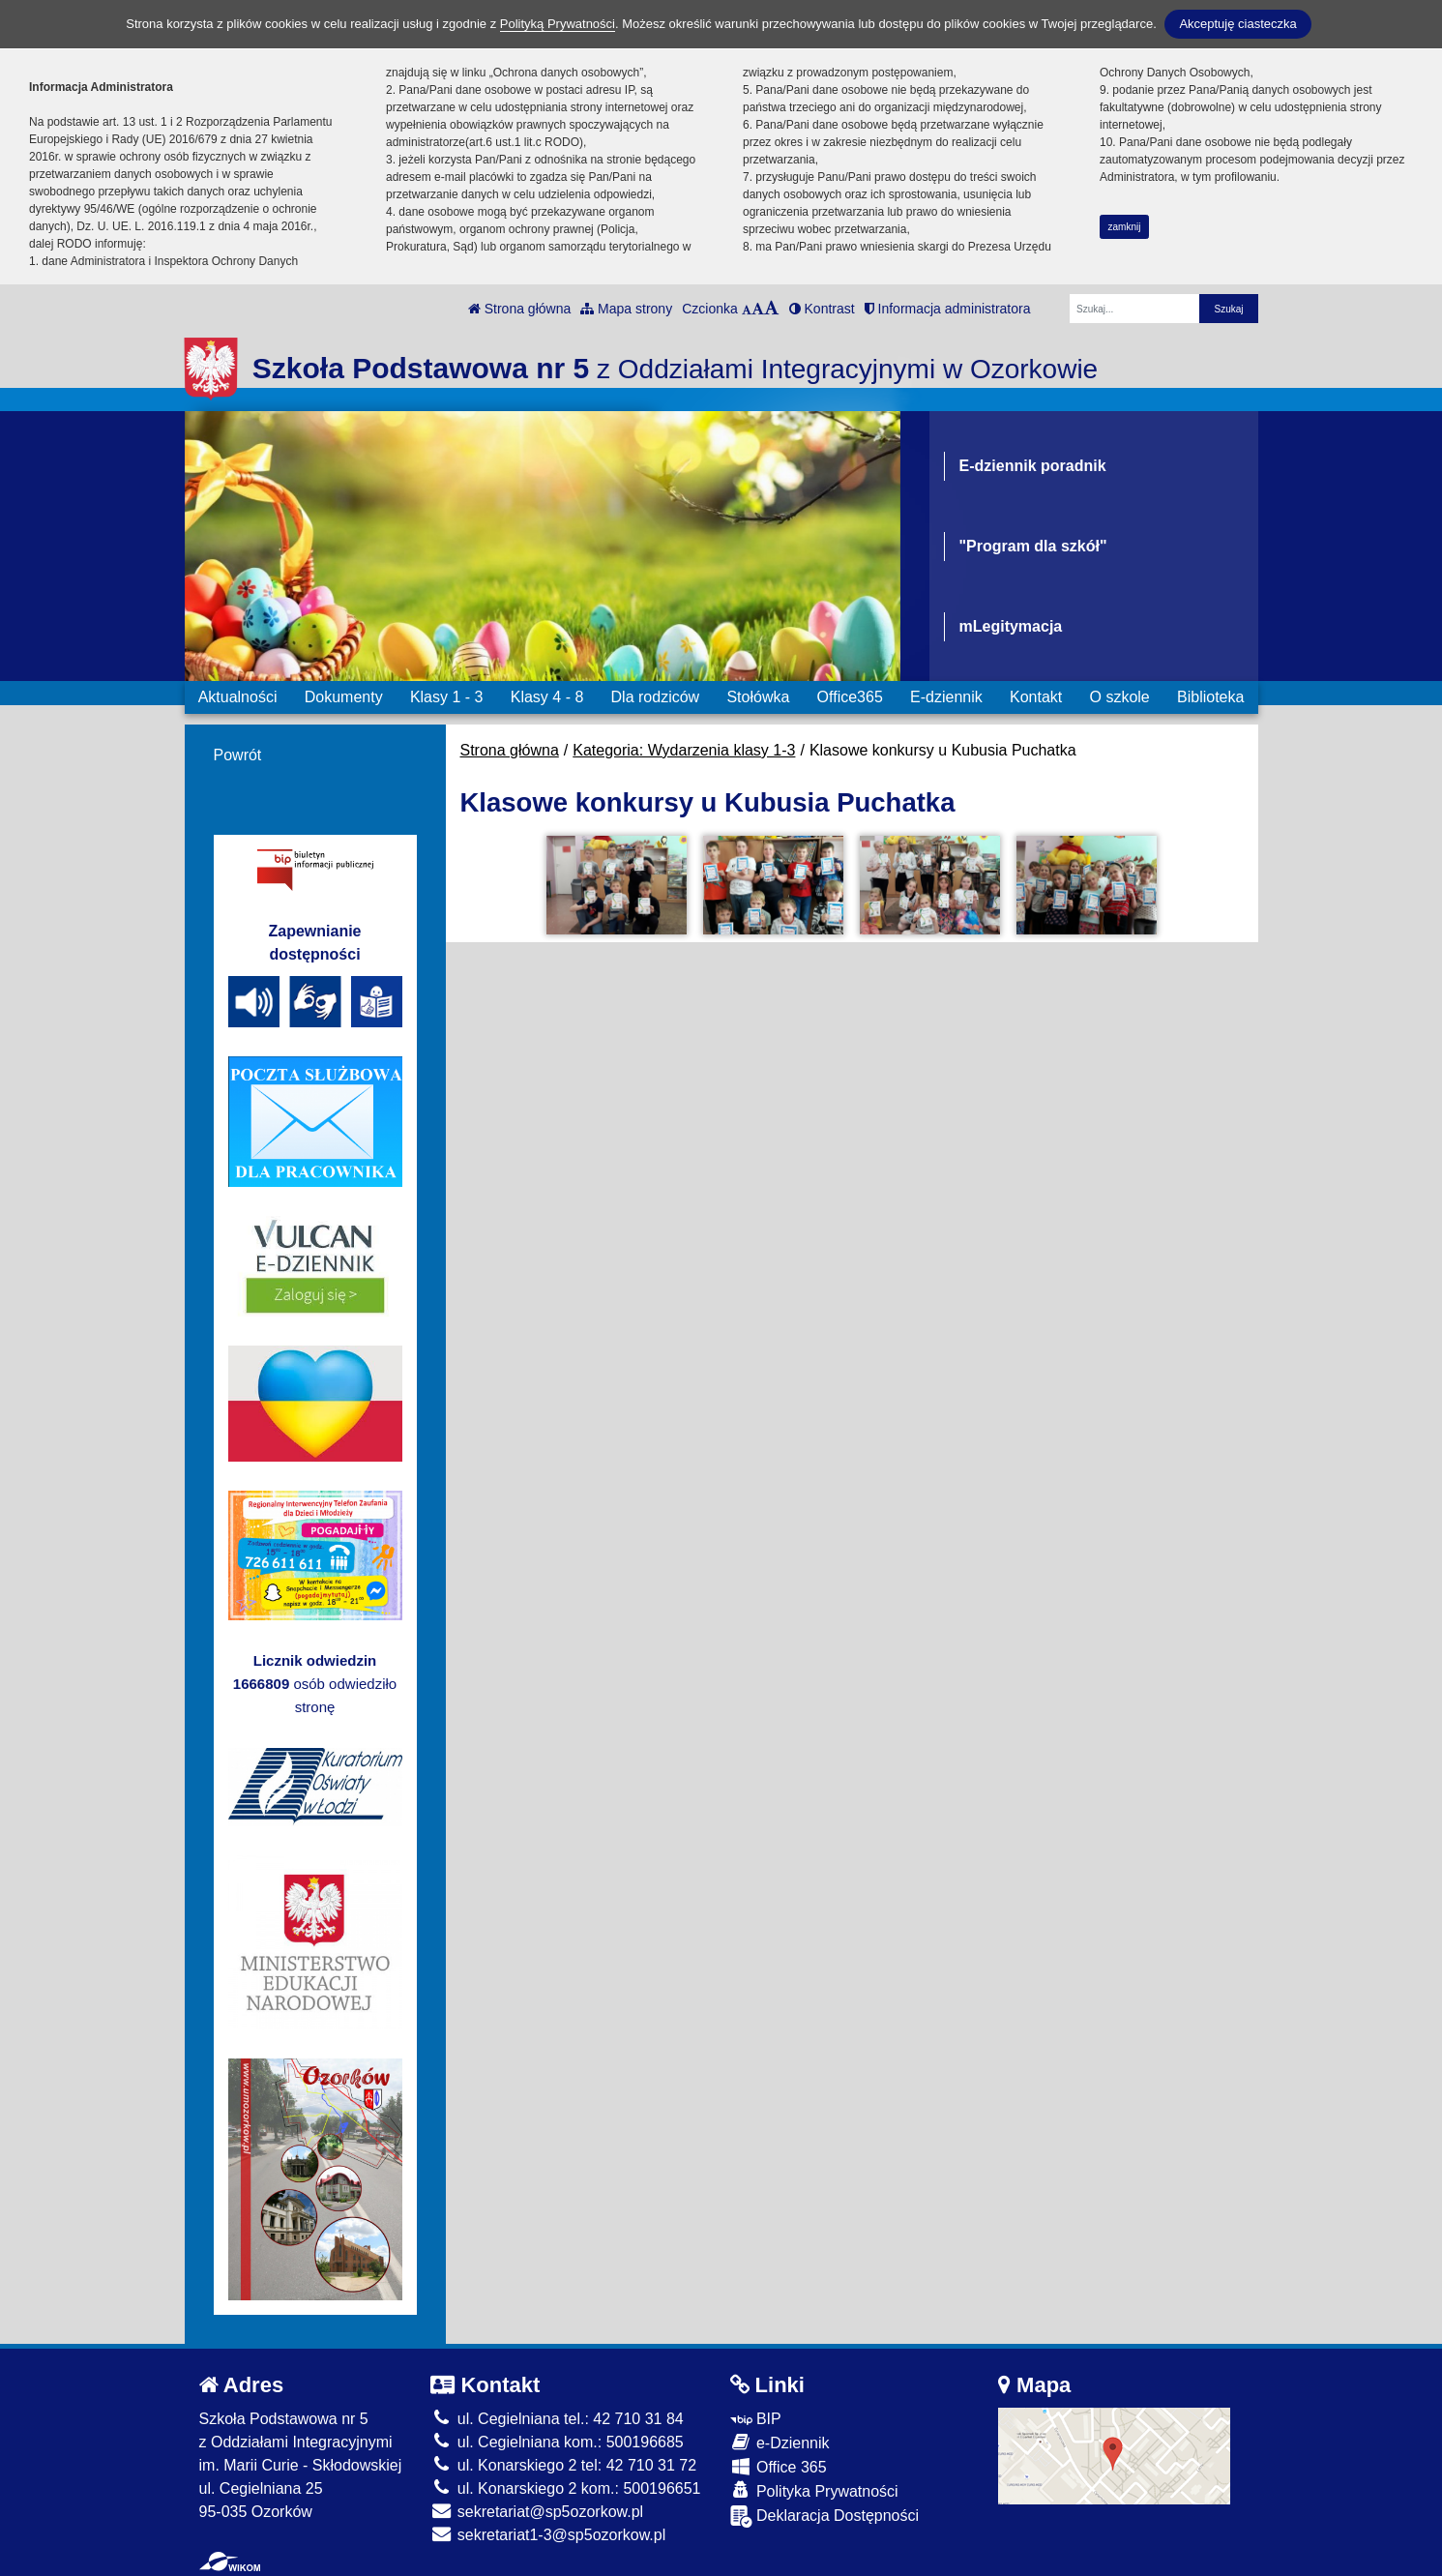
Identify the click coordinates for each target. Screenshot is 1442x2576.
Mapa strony (626, 308)
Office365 (850, 697)
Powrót (238, 755)
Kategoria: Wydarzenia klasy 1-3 (684, 750)
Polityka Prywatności (814, 2490)
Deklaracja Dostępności (825, 2516)
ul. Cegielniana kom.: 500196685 (556, 2442)
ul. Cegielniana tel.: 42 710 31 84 (556, 2419)
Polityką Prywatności (557, 23)
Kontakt (1036, 697)
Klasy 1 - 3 (447, 697)
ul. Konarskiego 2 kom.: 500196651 (565, 2488)
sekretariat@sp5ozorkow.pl (536, 2511)
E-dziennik (946, 697)
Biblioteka (1210, 697)
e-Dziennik (780, 2442)
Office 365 (778, 2466)
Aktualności (238, 697)
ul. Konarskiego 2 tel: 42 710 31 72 (563, 2465)
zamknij (1124, 227)
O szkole (1120, 697)
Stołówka (757, 697)
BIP (755, 2419)
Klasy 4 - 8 (547, 697)
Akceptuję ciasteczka (1237, 23)
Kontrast (822, 308)
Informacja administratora (948, 308)
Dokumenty (344, 697)
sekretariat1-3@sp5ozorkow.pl (547, 2535)
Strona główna (519, 308)
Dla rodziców (655, 697)
